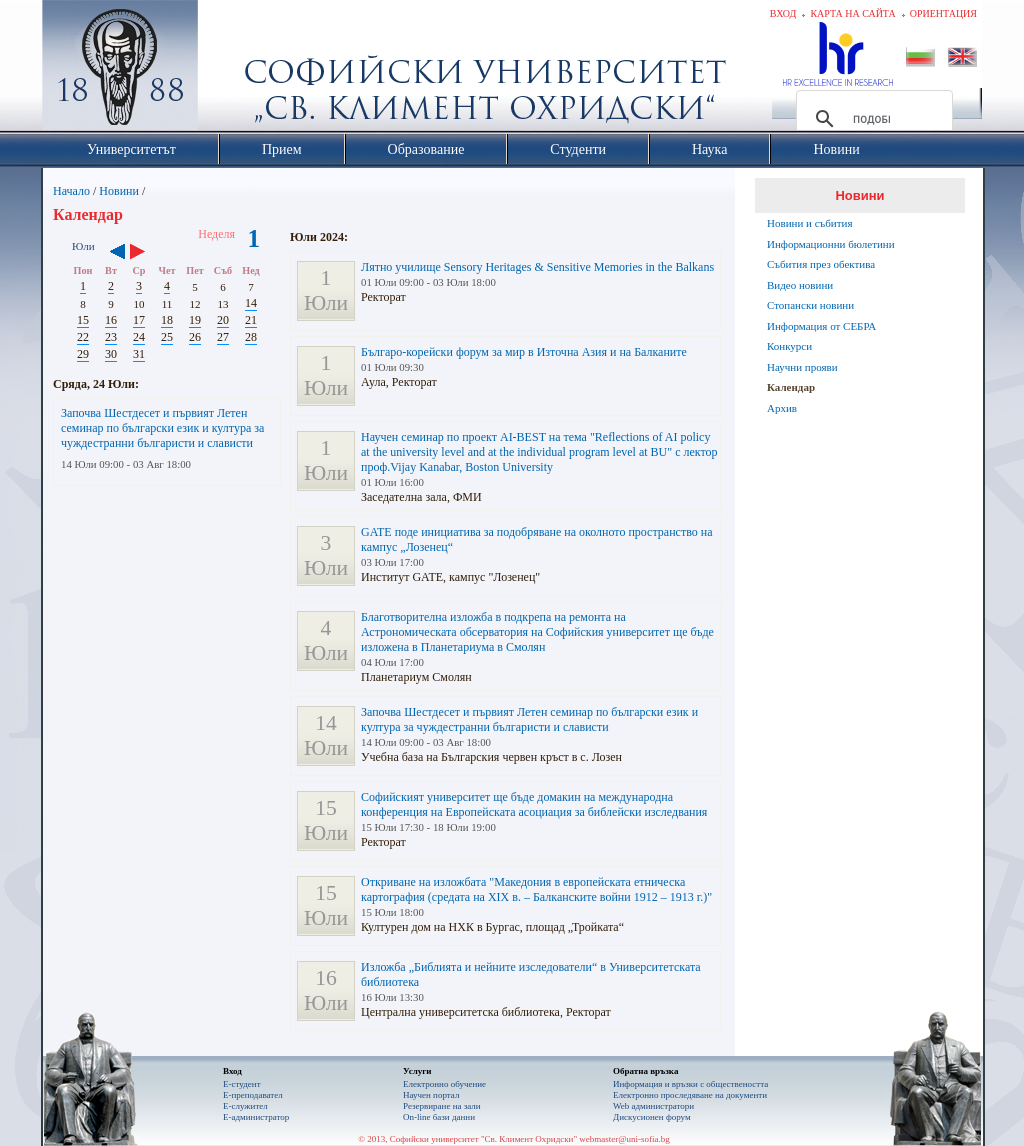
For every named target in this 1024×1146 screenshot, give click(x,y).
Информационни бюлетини (831, 244)
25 (167, 337)
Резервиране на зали (442, 1106)
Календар (791, 387)
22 (83, 337)
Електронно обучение (444, 1084)
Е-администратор (256, 1117)
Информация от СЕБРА (821, 326)
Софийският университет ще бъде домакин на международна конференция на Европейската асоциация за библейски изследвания (534, 804)
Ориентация (943, 13)
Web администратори (653, 1106)
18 (167, 320)
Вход (783, 13)
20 (223, 320)
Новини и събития (810, 223)
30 (111, 354)
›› (147, 253)
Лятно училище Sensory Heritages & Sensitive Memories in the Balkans (537, 267)
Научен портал (431, 1095)
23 (111, 337)
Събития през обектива (821, 264)
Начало (71, 191)
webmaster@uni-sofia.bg (624, 1139)
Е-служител (245, 1106)
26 (195, 337)
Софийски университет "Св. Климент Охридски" (233, 70)
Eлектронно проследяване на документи (690, 1095)
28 (251, 337)
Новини (119, 191)
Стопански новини (810, 305)
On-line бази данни (439, 1117)
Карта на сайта (852, 13)
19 (195, 320)
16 (111, 320)
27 (223, 337)
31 (139, 354)
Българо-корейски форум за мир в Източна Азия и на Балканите (524, 352)
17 (139, 320)
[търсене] (871, 119)
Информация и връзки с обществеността (690, 1084)
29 (83, 354)
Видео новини (800, 285)
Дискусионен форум (652, 1117)
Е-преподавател (253, 1095)
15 (83, 320)
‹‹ (117, 253)
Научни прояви (802, 367)
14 (251, 303)
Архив (782, 408)
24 (139, 337)
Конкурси (789, 346)
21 (251, 320)
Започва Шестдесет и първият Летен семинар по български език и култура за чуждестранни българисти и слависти (162, 428)
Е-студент (242, 1084)
